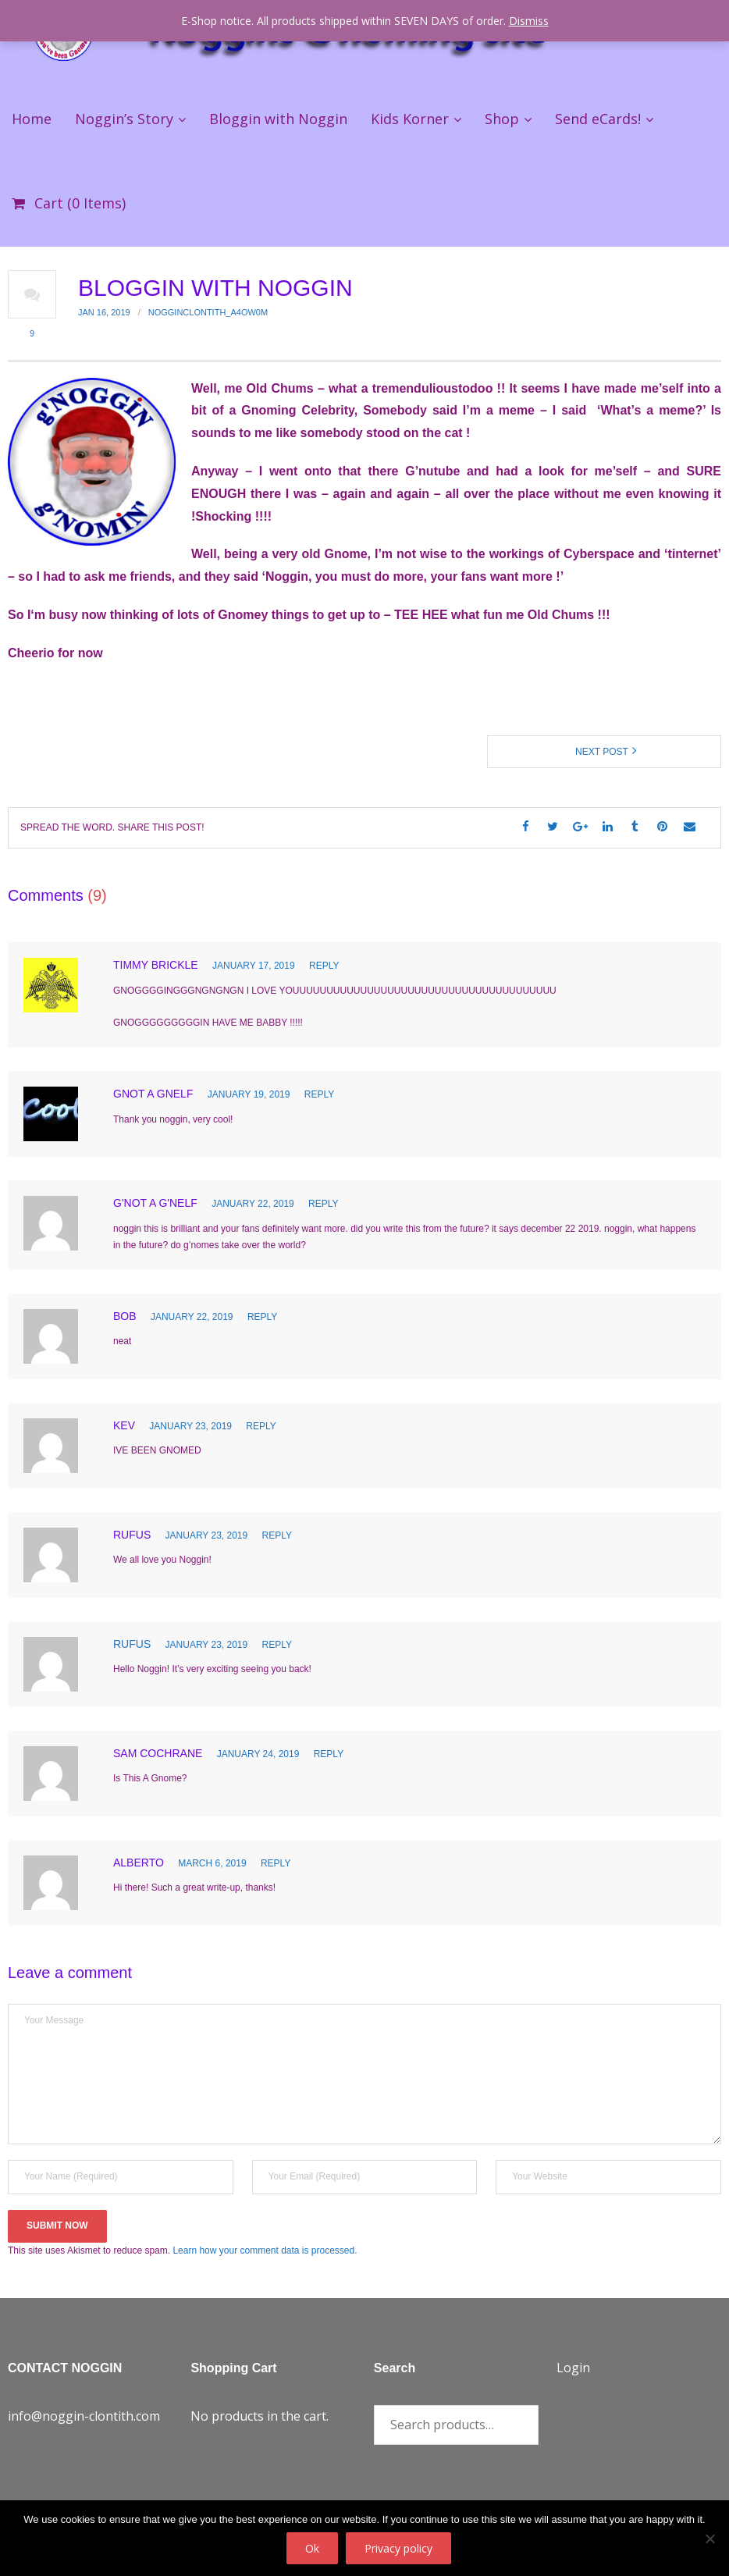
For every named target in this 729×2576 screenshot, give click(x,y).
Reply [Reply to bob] (262, 1316)
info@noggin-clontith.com (84, 2416)
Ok (312, 2548)
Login (573, 2367)
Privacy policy (398, 2548)
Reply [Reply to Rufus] (277, 1535)
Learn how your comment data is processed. (264, 2250)
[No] (709, 2538)
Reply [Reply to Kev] (261, 1426)
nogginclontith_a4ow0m (208, 312)
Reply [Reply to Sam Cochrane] (328, 1754)
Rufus (132, 1644)
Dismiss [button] (529, 20)
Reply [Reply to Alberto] (275, 1863)
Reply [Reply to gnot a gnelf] (319, 1094)
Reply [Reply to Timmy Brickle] (324, 965)
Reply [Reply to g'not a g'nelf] (323, 1203)
